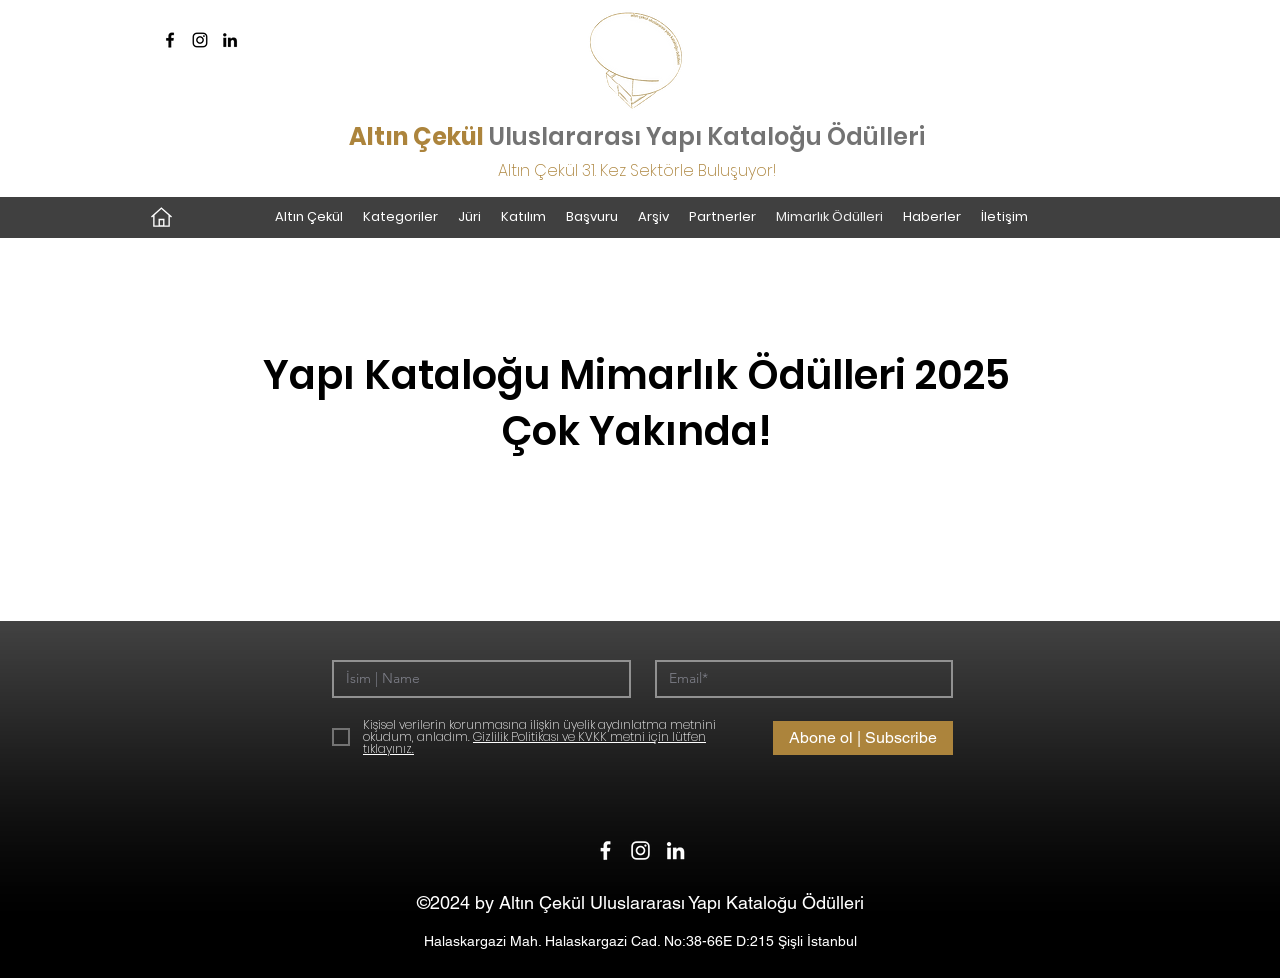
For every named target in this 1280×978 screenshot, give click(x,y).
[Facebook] (170, 40)
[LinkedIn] (230, 40)
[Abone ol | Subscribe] (863, 738)
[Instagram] (200, 40)
